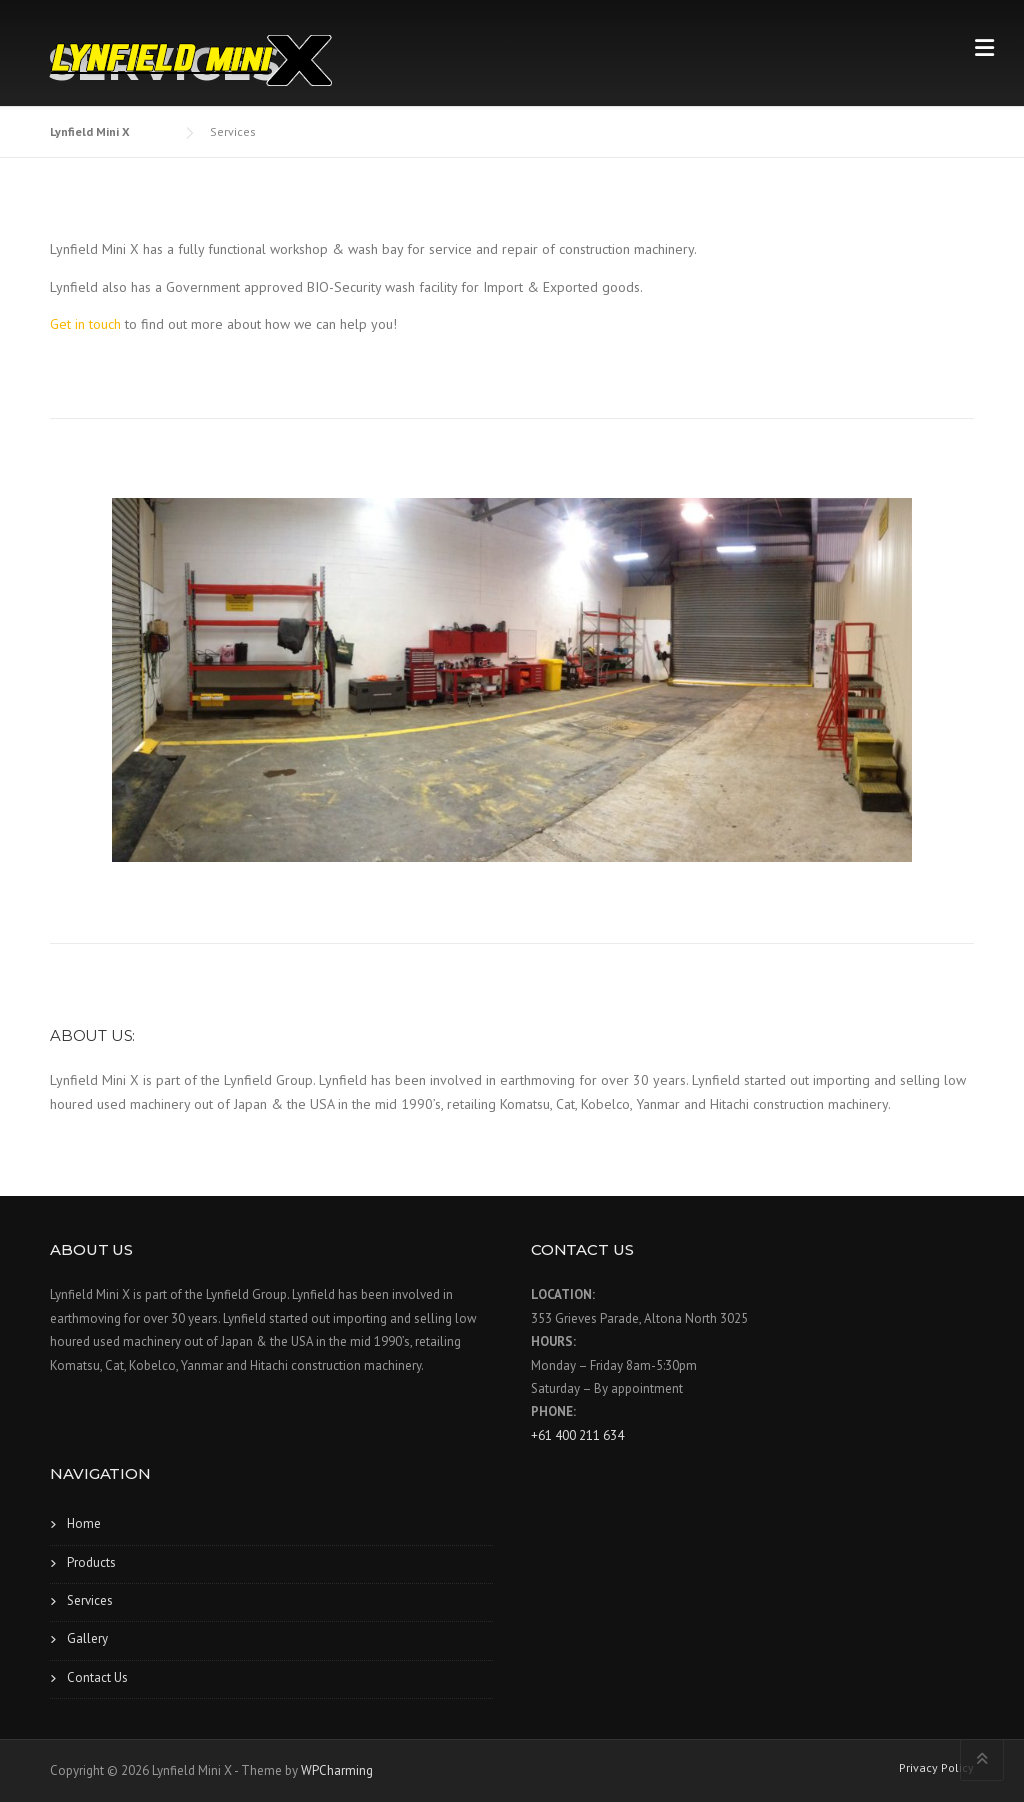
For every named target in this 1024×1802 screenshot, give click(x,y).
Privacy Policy (936, 1768)
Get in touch (85, 324)
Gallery (87, 1638)
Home (84, 1523)
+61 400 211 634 (577, 1435)
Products (91, 1562)
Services (90, 1600)
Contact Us (97, 1677)
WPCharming (337, 1770)
